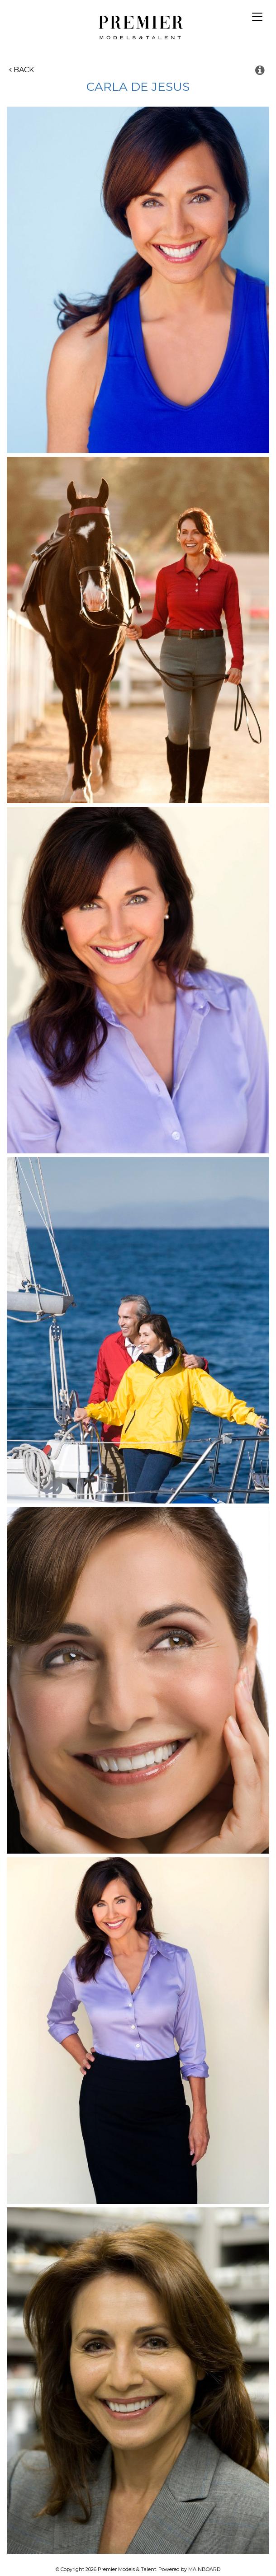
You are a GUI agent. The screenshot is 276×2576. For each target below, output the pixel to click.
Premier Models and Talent (138, 26)
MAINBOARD (204, 2569)
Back (21, 70)
